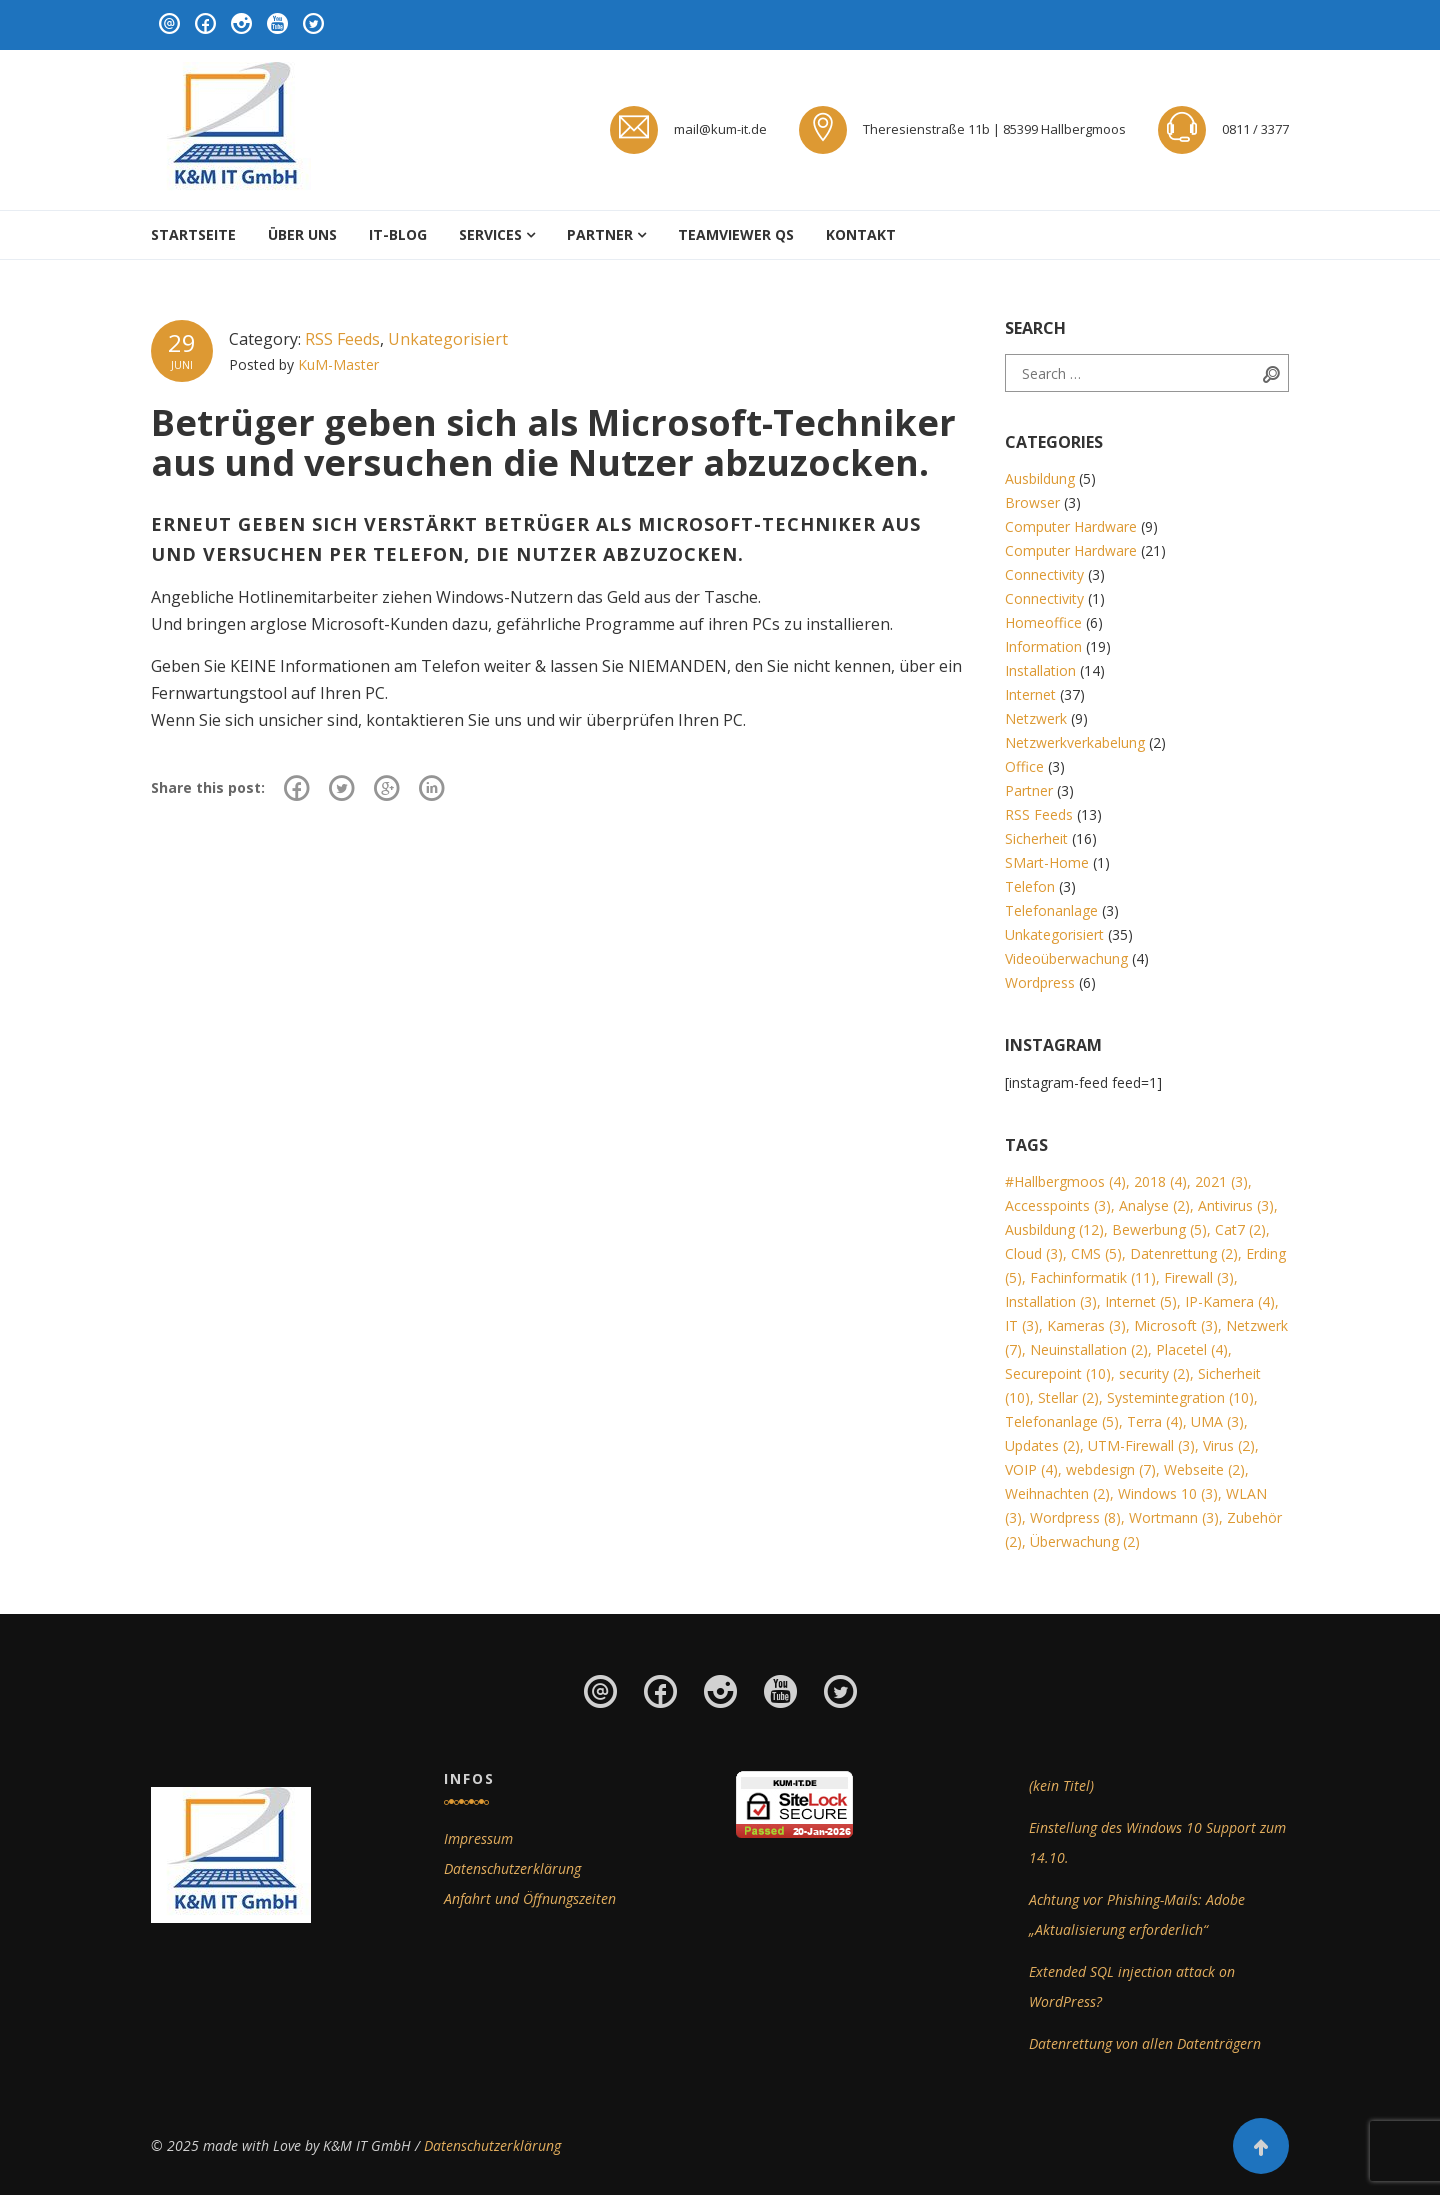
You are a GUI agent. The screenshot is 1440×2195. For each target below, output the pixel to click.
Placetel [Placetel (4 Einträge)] (1192, 1349)
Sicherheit (1036, 838)
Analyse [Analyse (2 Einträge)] (1154, 1205)
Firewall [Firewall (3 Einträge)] (1199, 1277)
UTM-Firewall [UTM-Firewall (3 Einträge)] (1141, 1445)
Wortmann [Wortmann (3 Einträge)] (1174, 1517)
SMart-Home (1047, 862)
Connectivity (1044, 574)
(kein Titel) (1061, 1785)
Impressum (478, 1838)
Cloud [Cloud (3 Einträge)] (1034, 1253)
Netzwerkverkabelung (1075, 742)
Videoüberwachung (1066, 958)
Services (490, 234)
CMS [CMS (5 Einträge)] (1096, 1253)
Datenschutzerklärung (512, 1868)
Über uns (302, 234)
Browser (1032, 502)
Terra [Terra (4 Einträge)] (1155, 1421)
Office (1024, 766)
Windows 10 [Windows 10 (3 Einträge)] (1168, 1493)
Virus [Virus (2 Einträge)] (1229, 1445)
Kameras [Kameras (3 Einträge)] (1086, 1325)
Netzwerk (1036, 718)
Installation (1040, 670)
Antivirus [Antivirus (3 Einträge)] (1236, 1205)
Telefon (1030, 886)
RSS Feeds (342, 339)
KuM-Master (338, 364)
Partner (600, 234)
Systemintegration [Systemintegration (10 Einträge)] (1180, 1397)
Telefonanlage (1051, 910)
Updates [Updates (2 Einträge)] (1042, 1445)
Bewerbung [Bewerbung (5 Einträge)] (1159, 1229)
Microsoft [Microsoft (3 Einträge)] (1176, 1325)
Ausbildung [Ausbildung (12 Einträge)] (1054, 1229)
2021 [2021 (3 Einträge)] (1221, 1181)
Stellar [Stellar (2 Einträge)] (1068, 1397)
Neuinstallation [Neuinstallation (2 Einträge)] (1089, 1349)
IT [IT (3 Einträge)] (1022, 1325)
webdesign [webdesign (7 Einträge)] (1111, 1469)
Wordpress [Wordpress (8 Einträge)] (1075, 1517)
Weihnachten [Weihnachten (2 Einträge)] (1057, 1493)
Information (1043, 646)
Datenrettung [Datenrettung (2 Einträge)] (1184, 1253)
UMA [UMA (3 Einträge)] (1217, 1421)
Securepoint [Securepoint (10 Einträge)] (1058, 1373)
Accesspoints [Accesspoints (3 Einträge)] (1058, 1205)
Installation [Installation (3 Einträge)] (1051, 1301)
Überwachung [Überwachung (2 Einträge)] (1085, 1541)
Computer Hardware (1071, 526)
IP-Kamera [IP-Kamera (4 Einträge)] (1230, 1301)
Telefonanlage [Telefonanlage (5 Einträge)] (1062, 1421)
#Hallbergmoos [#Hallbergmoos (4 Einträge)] (1065, 1181)
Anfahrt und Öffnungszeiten (530, 1898)
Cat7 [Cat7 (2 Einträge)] (1240, 1229)
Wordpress (1040, 982)
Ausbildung (1040, 478)
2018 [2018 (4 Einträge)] (1160, 1181)
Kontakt (861, 234)
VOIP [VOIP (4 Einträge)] (1031, 1469)
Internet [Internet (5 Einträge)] (1141, 1301)
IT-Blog (398, 234)
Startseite (193, 234)
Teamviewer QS (736, 234)
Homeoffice (1043, 622)
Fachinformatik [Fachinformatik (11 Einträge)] (1093, 1277)
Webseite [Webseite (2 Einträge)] (1204, 1469)
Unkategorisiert (448, 339)
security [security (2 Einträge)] (1154, 1373)
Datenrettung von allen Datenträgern (1145, 2043)
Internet (1030, 694)
